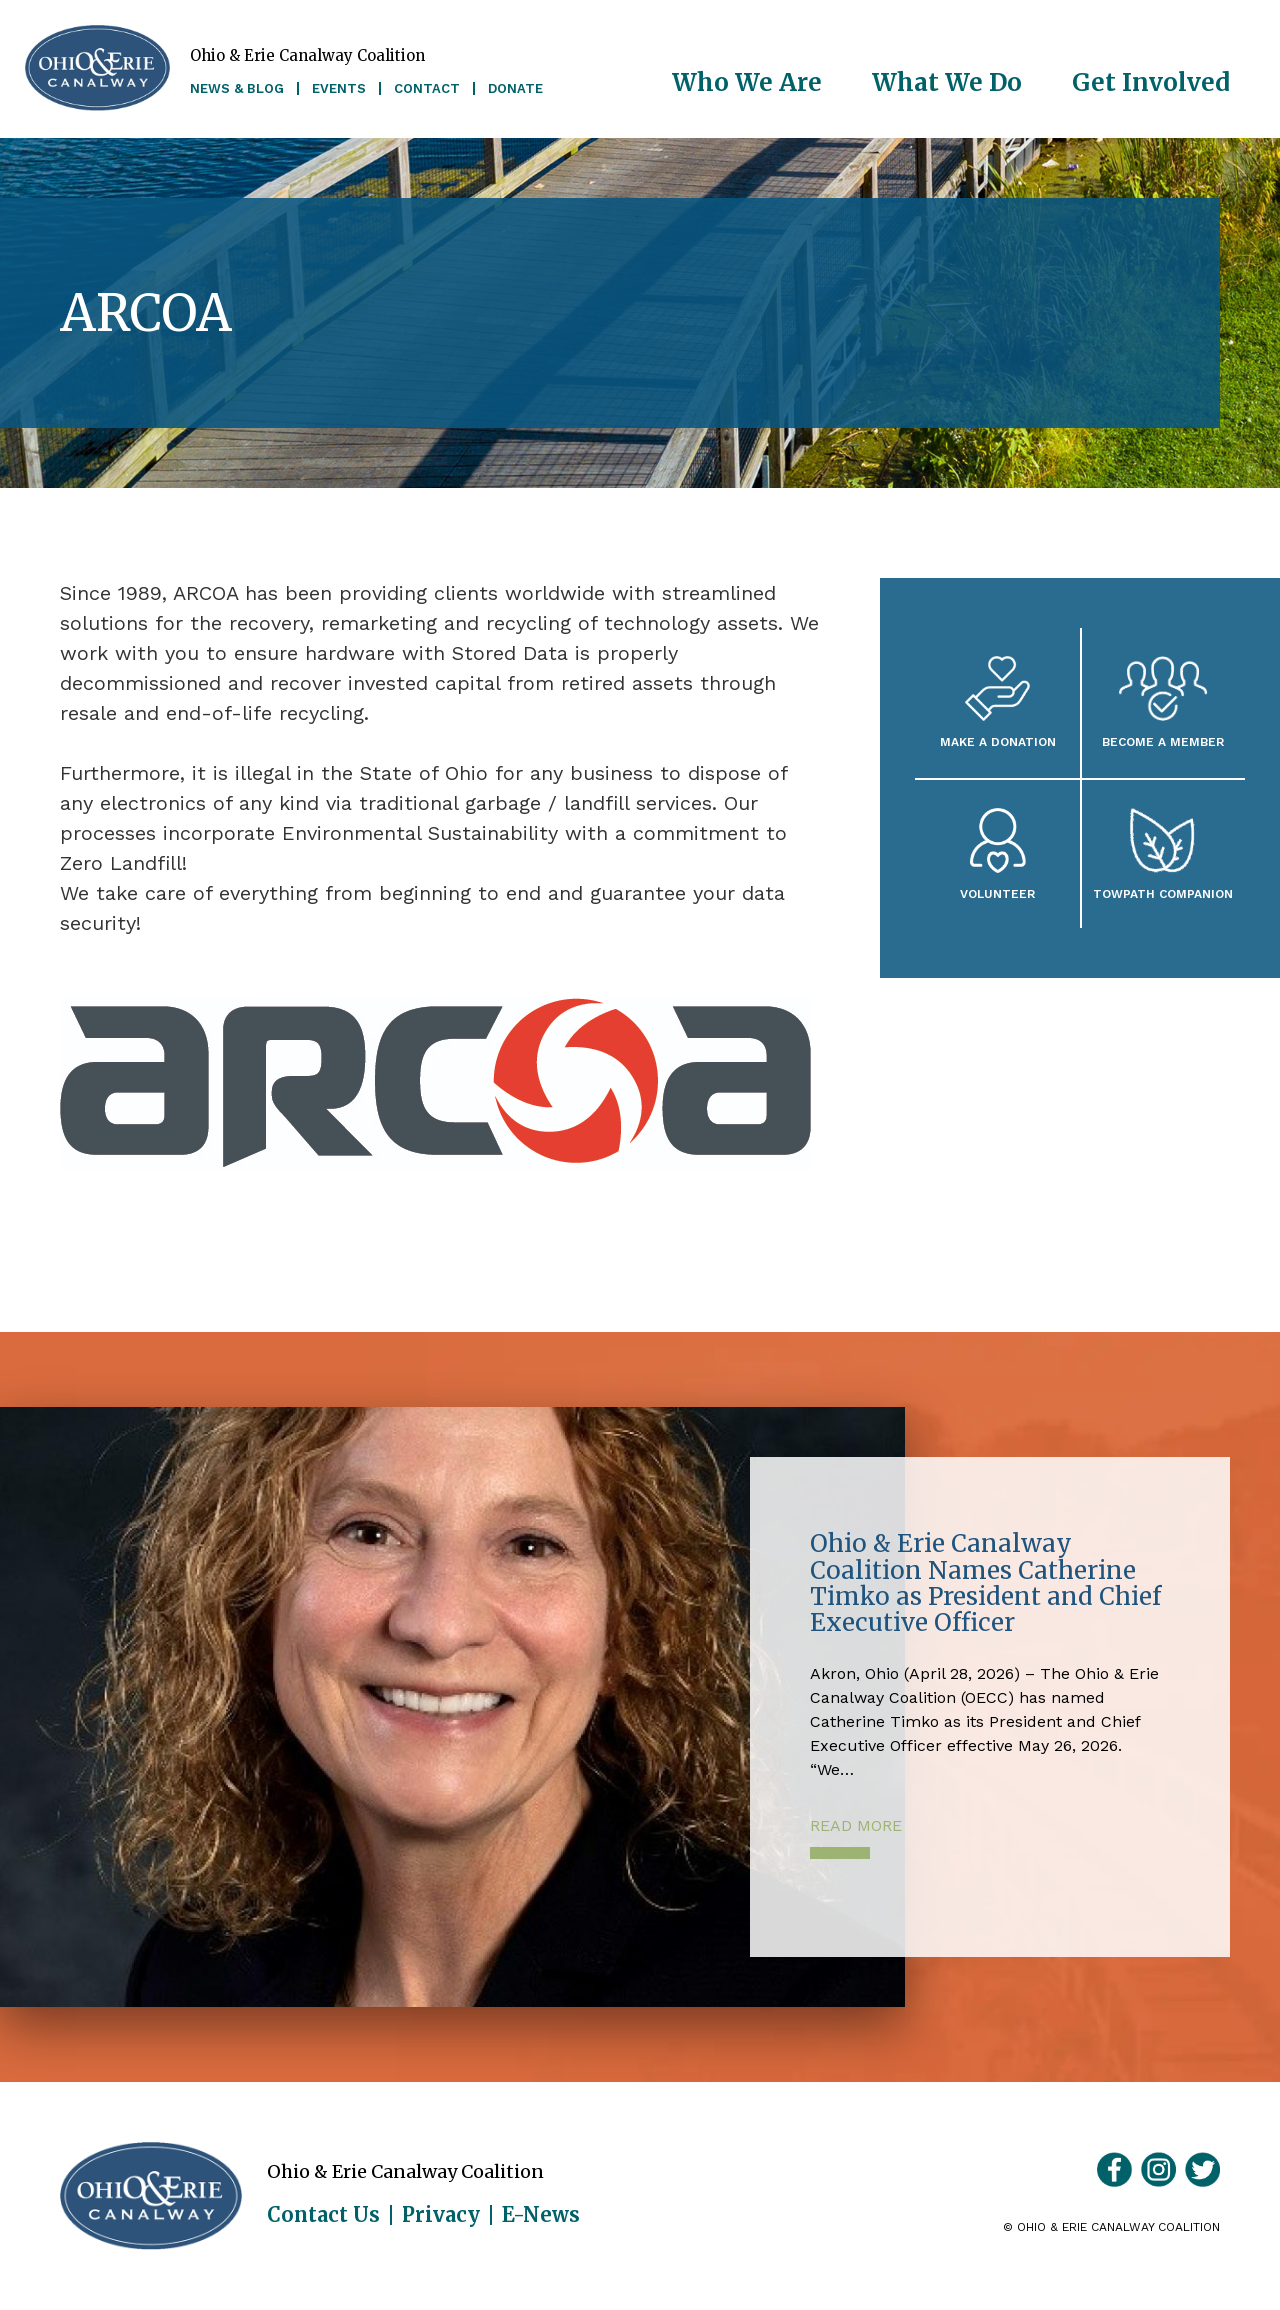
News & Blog (237, 88)
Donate (515, 88)
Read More (856, 1825)
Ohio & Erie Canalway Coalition (151, 2196)
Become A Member (1163, 741)
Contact (427, 88)
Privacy (441, 2215)
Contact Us (323, 2215)
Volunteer (997, 893)
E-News (541, 2215)
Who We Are (747, 82)
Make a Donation (998, 741)
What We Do (947, 82)
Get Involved (1151, 82)
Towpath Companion (1163, 893)
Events (339, 88)
